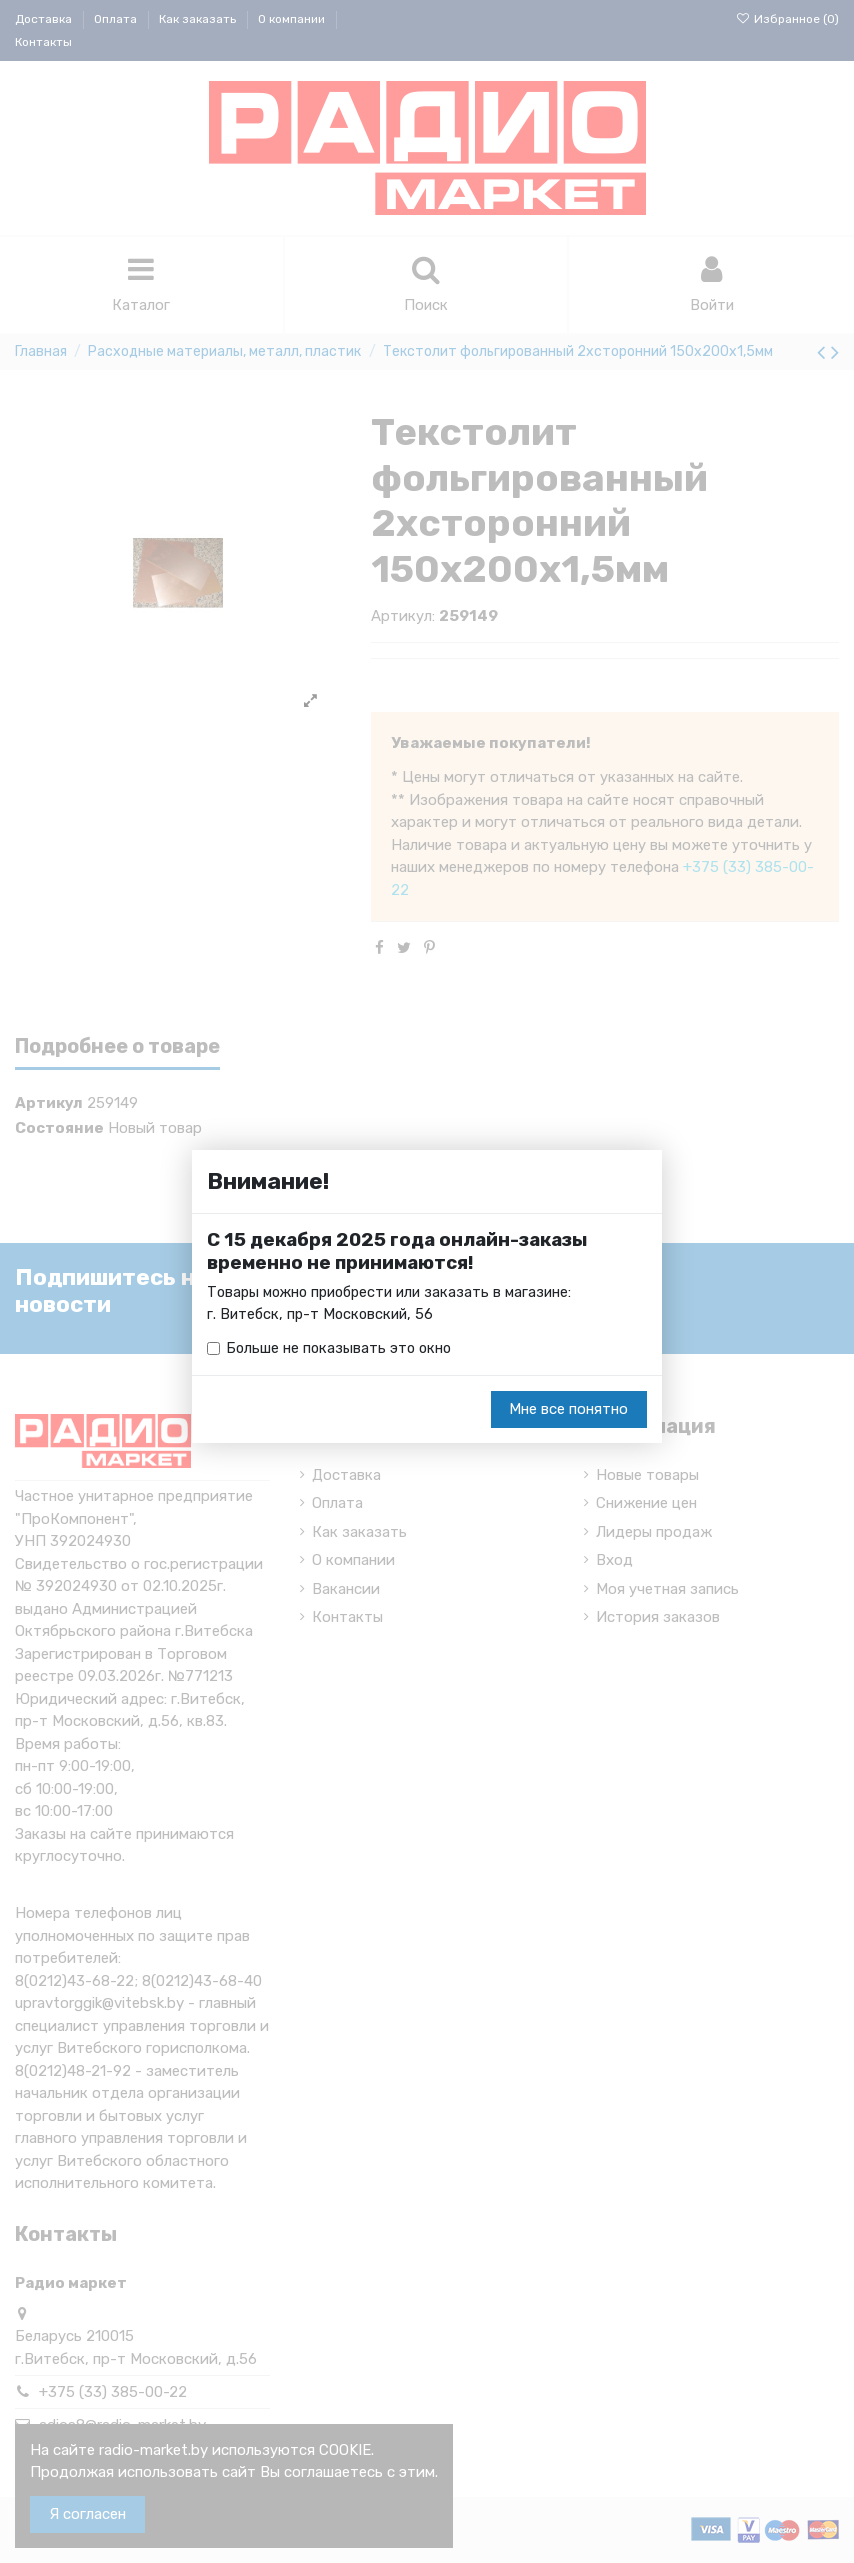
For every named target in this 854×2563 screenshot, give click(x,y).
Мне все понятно (568, 1410)
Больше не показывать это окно (341, 1349)
